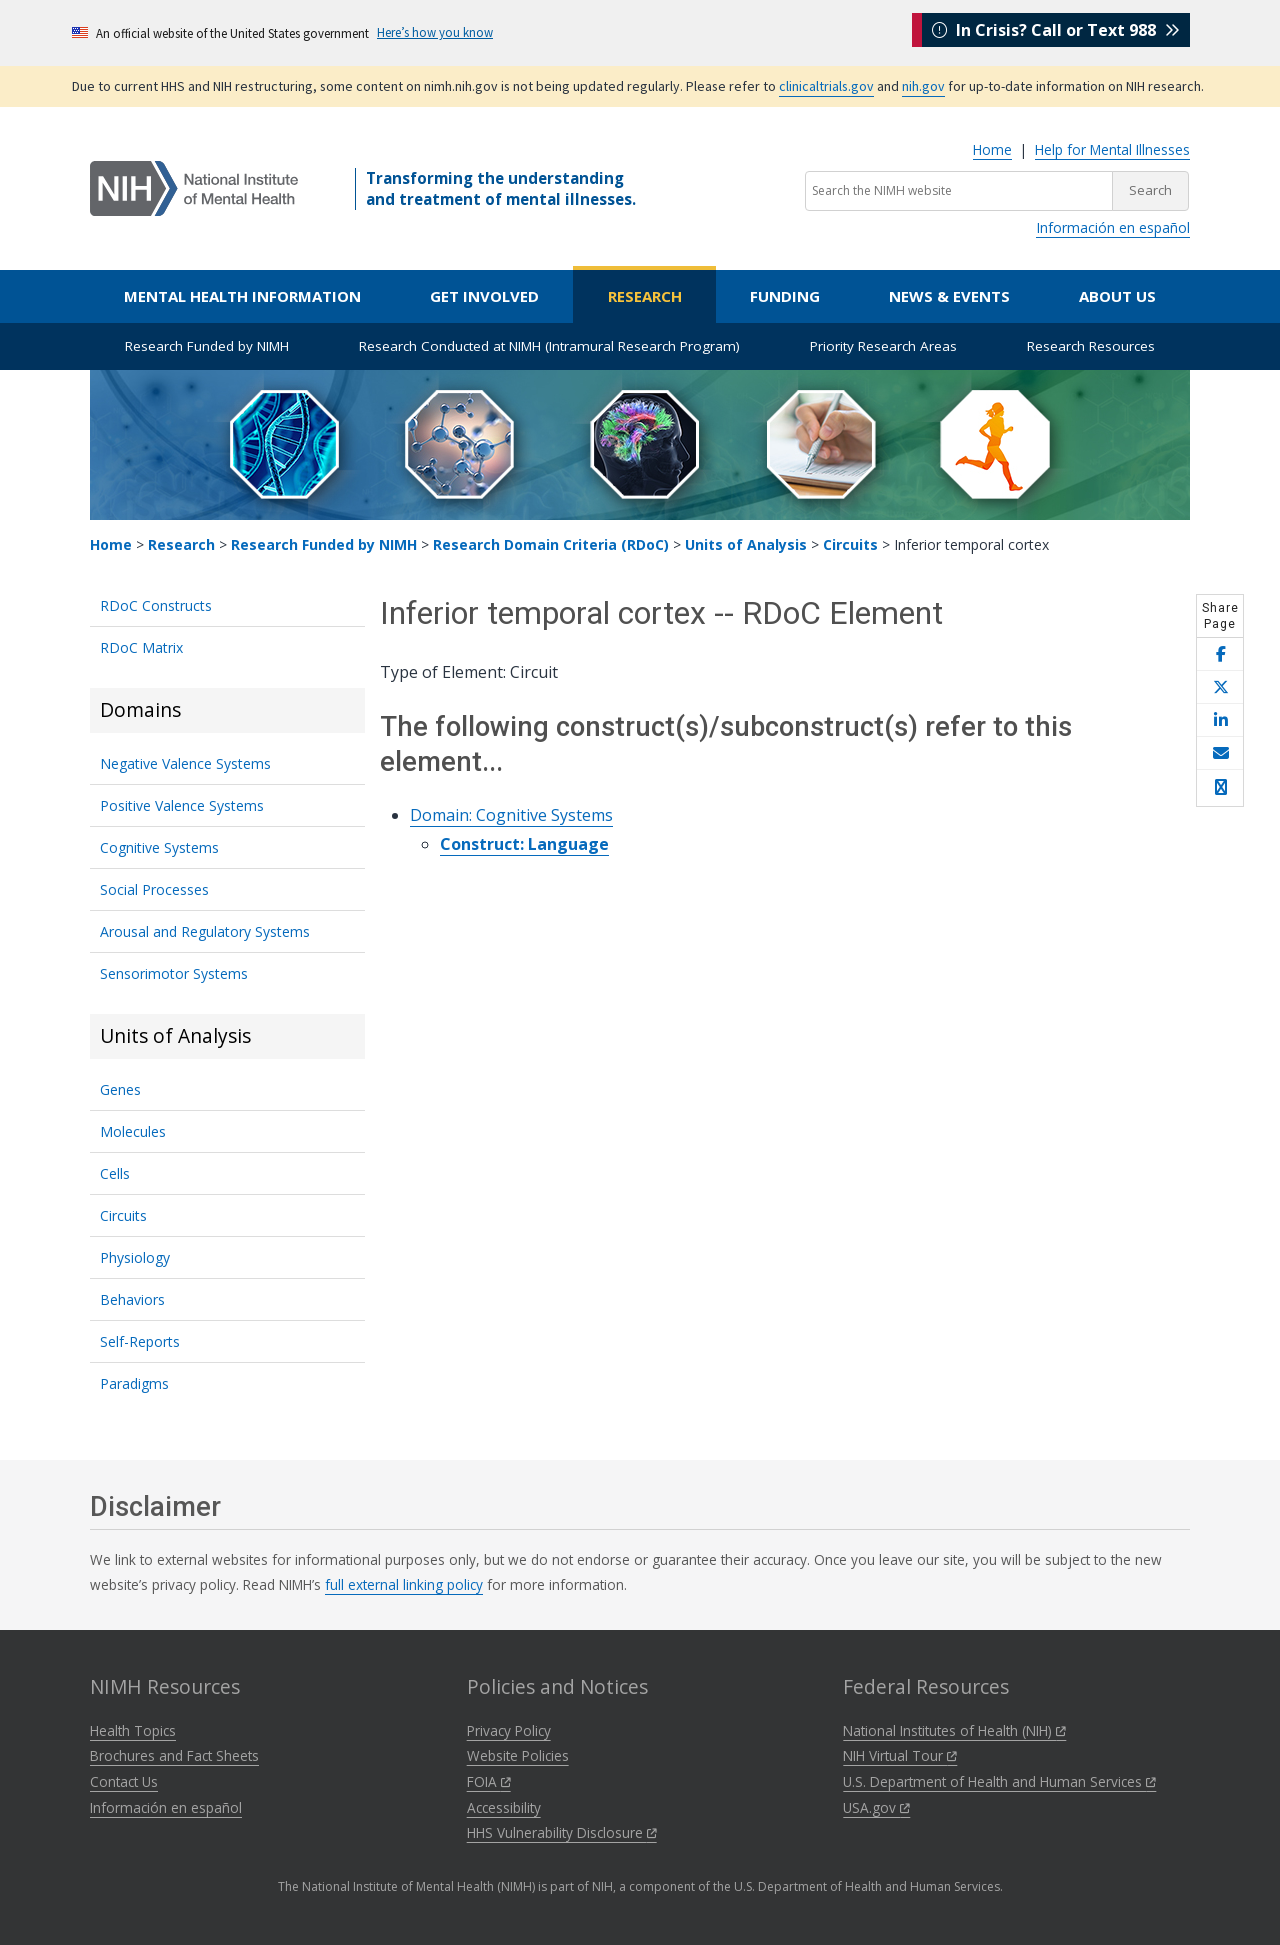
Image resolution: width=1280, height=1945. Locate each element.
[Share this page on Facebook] (1220, 654)
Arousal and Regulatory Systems (205, 931)
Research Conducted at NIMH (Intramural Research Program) (549, 346)
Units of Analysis (746, 544)
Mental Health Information (242, 296)
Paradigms (134, 1383)
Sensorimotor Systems (174, 973)
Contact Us (124, 1781)
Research (645, 296)
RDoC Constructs (156, 605)
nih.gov (923, 86)
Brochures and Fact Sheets (174, 1755)
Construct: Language (524, 844)
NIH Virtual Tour (900, 1755)
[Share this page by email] (1220, 753)
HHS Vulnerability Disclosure (562, 1832)
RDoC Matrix (141, 647)
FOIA (489, 1781)
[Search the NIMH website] (959, 191)
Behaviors (132, 1299)
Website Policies (518, 1755)
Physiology (135, 1257)
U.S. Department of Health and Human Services (999, 1781)
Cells (115, 1173)
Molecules (133, 1131)
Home (992, 149)
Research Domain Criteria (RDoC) (551, 544)
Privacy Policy (509, 1730)
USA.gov (876, 1807)
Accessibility (504, 1807)
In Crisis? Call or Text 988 (1056, 32)
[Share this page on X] (1220, 687)
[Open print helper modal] (1220, 788)
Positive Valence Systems (182, 805)
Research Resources (1091, 346)
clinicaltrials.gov (826, 86)
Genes (120, 1089)
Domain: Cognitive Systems (511, 815)
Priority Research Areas (883, 346)
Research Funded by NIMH (207, 346)
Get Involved (484, 296)
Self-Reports (140, 1341)
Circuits (850, 544)
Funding (785, 296)
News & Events (949, 296)
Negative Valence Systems (185, 763)
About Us (1117, 296)
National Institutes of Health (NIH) (954, 1730)
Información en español (1113, 227)
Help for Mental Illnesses (1112, 149)
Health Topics (133, 1730)
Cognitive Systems (159, 847)
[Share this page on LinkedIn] (1220, 720)
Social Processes (154, 889)
